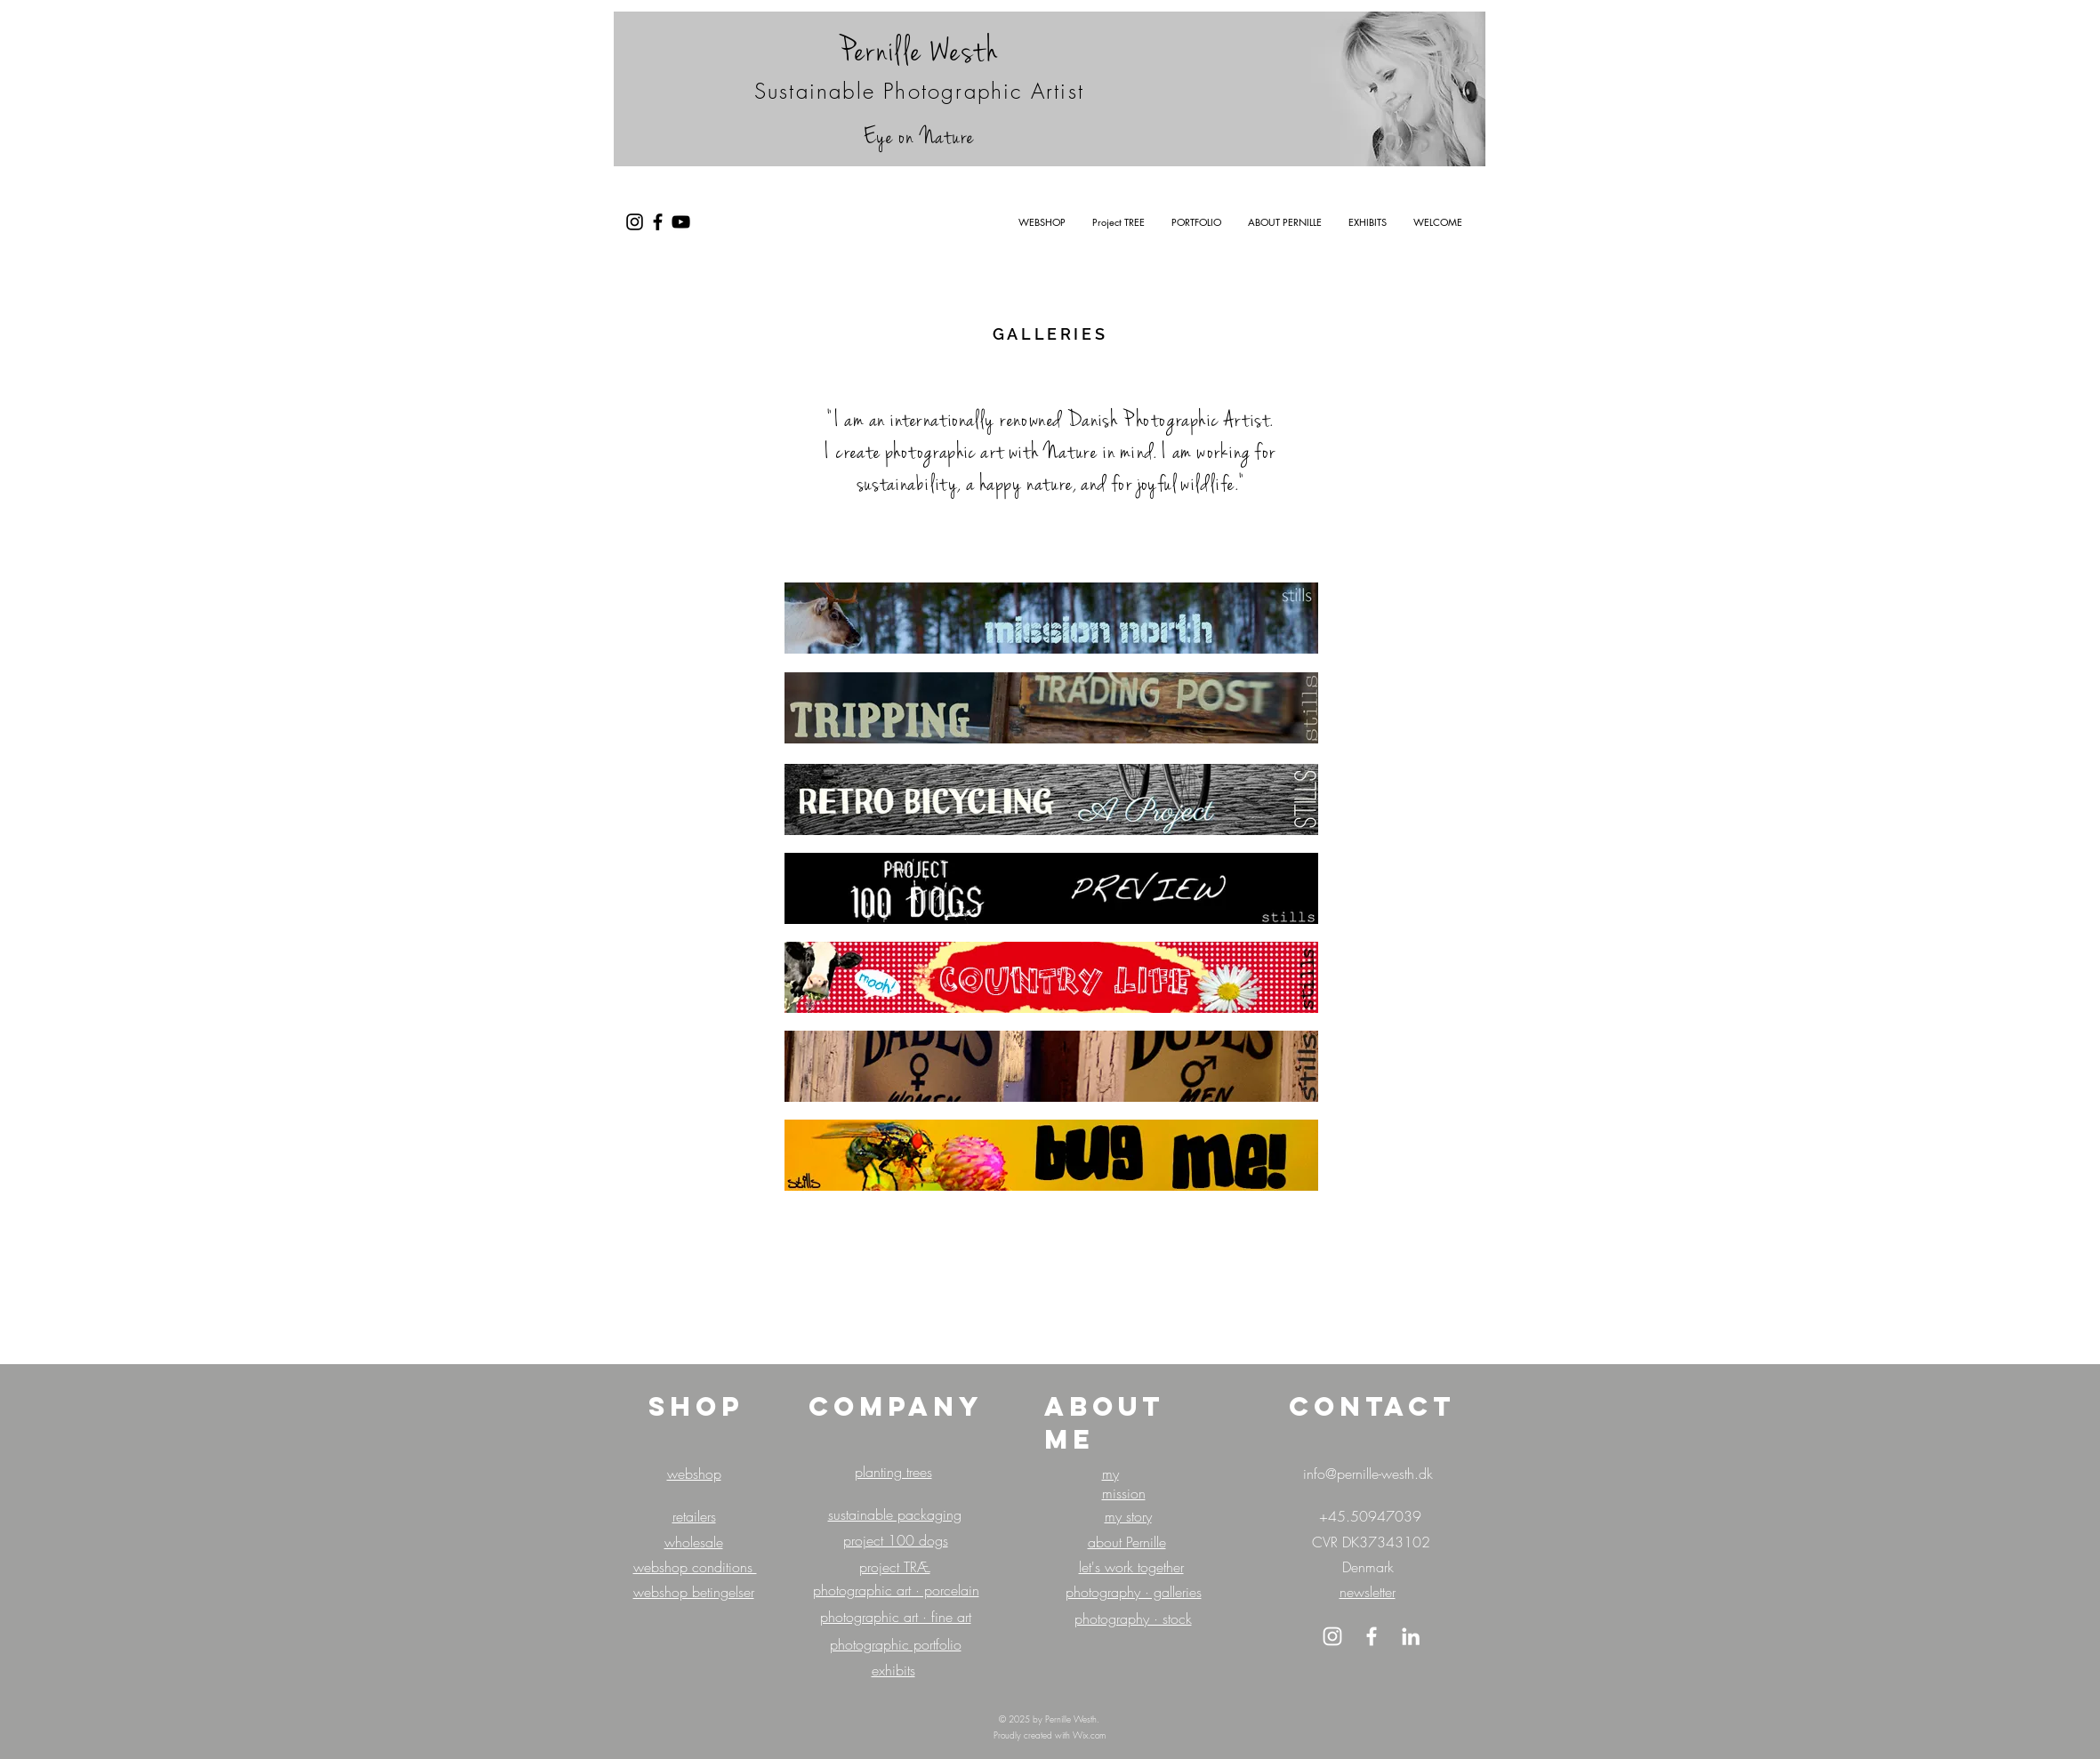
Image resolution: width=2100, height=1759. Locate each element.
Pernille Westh (919, 51)
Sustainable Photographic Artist (919, 90)
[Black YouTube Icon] (681, 222)
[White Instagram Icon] (1332, 1636)
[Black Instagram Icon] (635, 222)
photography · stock (1133, 1618)
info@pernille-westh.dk (1368, 1473)
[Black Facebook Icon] (658, 222)
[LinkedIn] (1410, 1636)
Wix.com (1089, 1735)
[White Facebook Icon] (1371, 1636)
